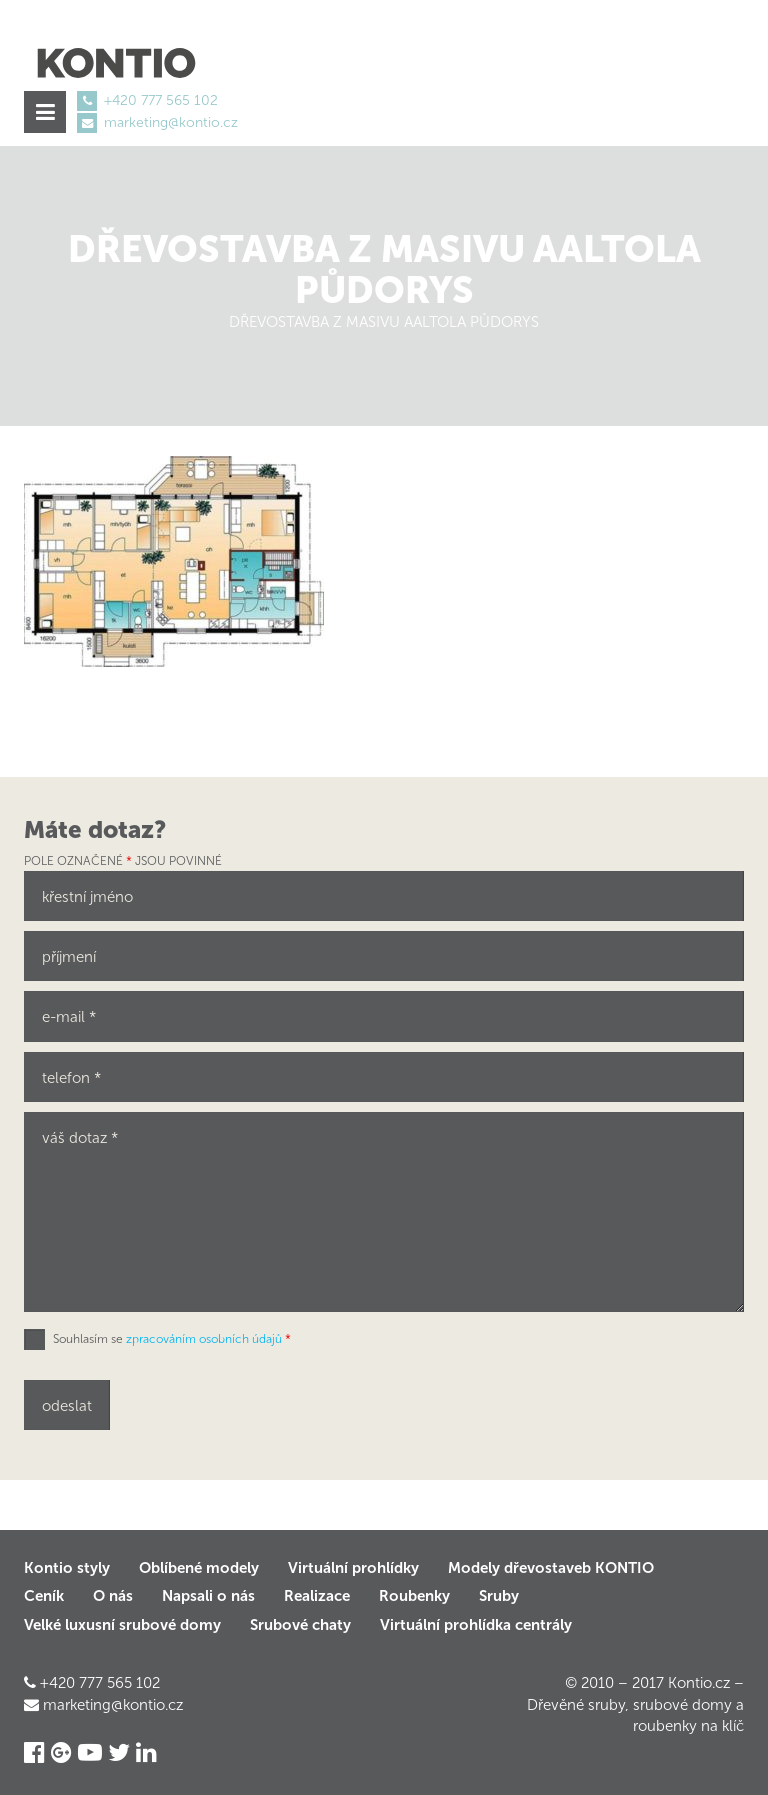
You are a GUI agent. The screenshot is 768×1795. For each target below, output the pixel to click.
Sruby (499, 1596)
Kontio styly (67, 1568)
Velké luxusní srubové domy (122, 1625)
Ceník (44, 1596)
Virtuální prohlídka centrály (476, 1625)
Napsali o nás (208, 1596)
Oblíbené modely (199, 1568)
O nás (113, 1596)
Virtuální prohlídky (353, 1568)
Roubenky (414, 1596)
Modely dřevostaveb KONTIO (551, 1568)
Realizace (317, 1596)
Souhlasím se (172, 1339)
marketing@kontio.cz (171, 122)
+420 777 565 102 (161, 100)
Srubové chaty (300, 1625)
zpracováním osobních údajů (204, 1339)
